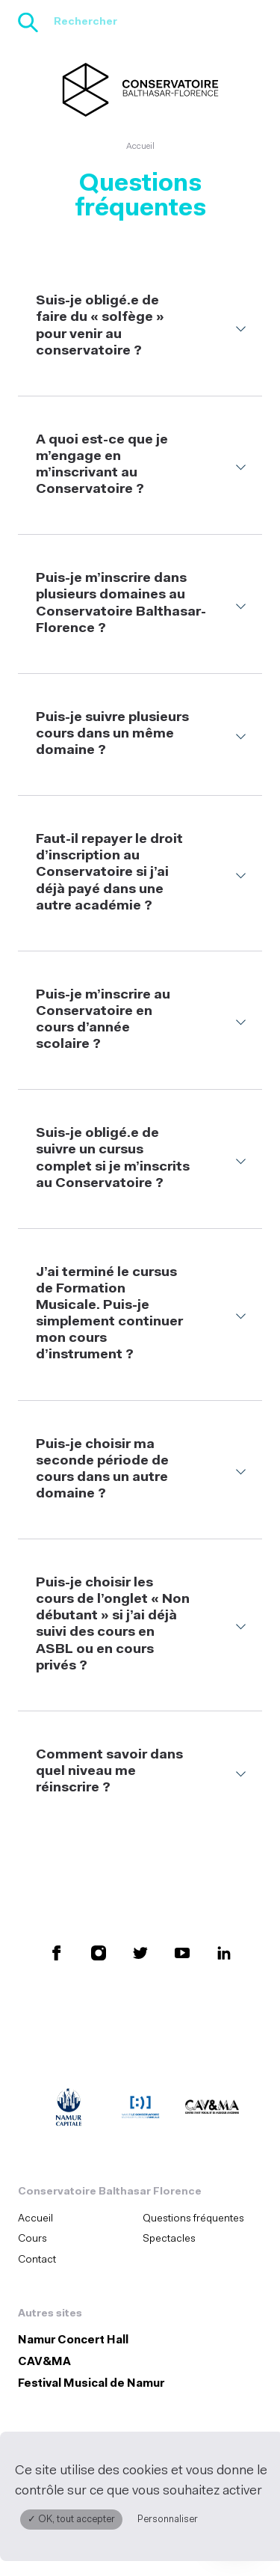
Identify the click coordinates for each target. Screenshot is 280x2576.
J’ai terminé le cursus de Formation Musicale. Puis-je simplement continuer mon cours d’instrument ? (109, 1314)
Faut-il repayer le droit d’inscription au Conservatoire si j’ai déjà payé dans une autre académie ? (109, 872)
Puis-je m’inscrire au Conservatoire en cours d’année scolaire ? (103, 1020)
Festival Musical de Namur (91, 2384)
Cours (32, 2239)
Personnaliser (167, 2519)
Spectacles (169, 2239)
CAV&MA (44, 2362)
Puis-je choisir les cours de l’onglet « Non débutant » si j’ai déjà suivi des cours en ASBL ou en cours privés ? (113, 1624)
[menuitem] (75, 2219)
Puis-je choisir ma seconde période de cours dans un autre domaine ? (102, 1469)
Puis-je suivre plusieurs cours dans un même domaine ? (112, 734)
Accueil (140, 146)
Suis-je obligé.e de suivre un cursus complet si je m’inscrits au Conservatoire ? (113, 1158)
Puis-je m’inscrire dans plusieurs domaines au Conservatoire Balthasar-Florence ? (121, 603)
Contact (37, 2260)
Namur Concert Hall (73, 2340)
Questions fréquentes (193, 2218)
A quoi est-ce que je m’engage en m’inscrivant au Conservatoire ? (102, 465)
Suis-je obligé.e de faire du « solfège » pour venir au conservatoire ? (100, 326)
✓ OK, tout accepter (71, 2519)
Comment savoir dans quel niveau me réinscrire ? (109, 1771)
